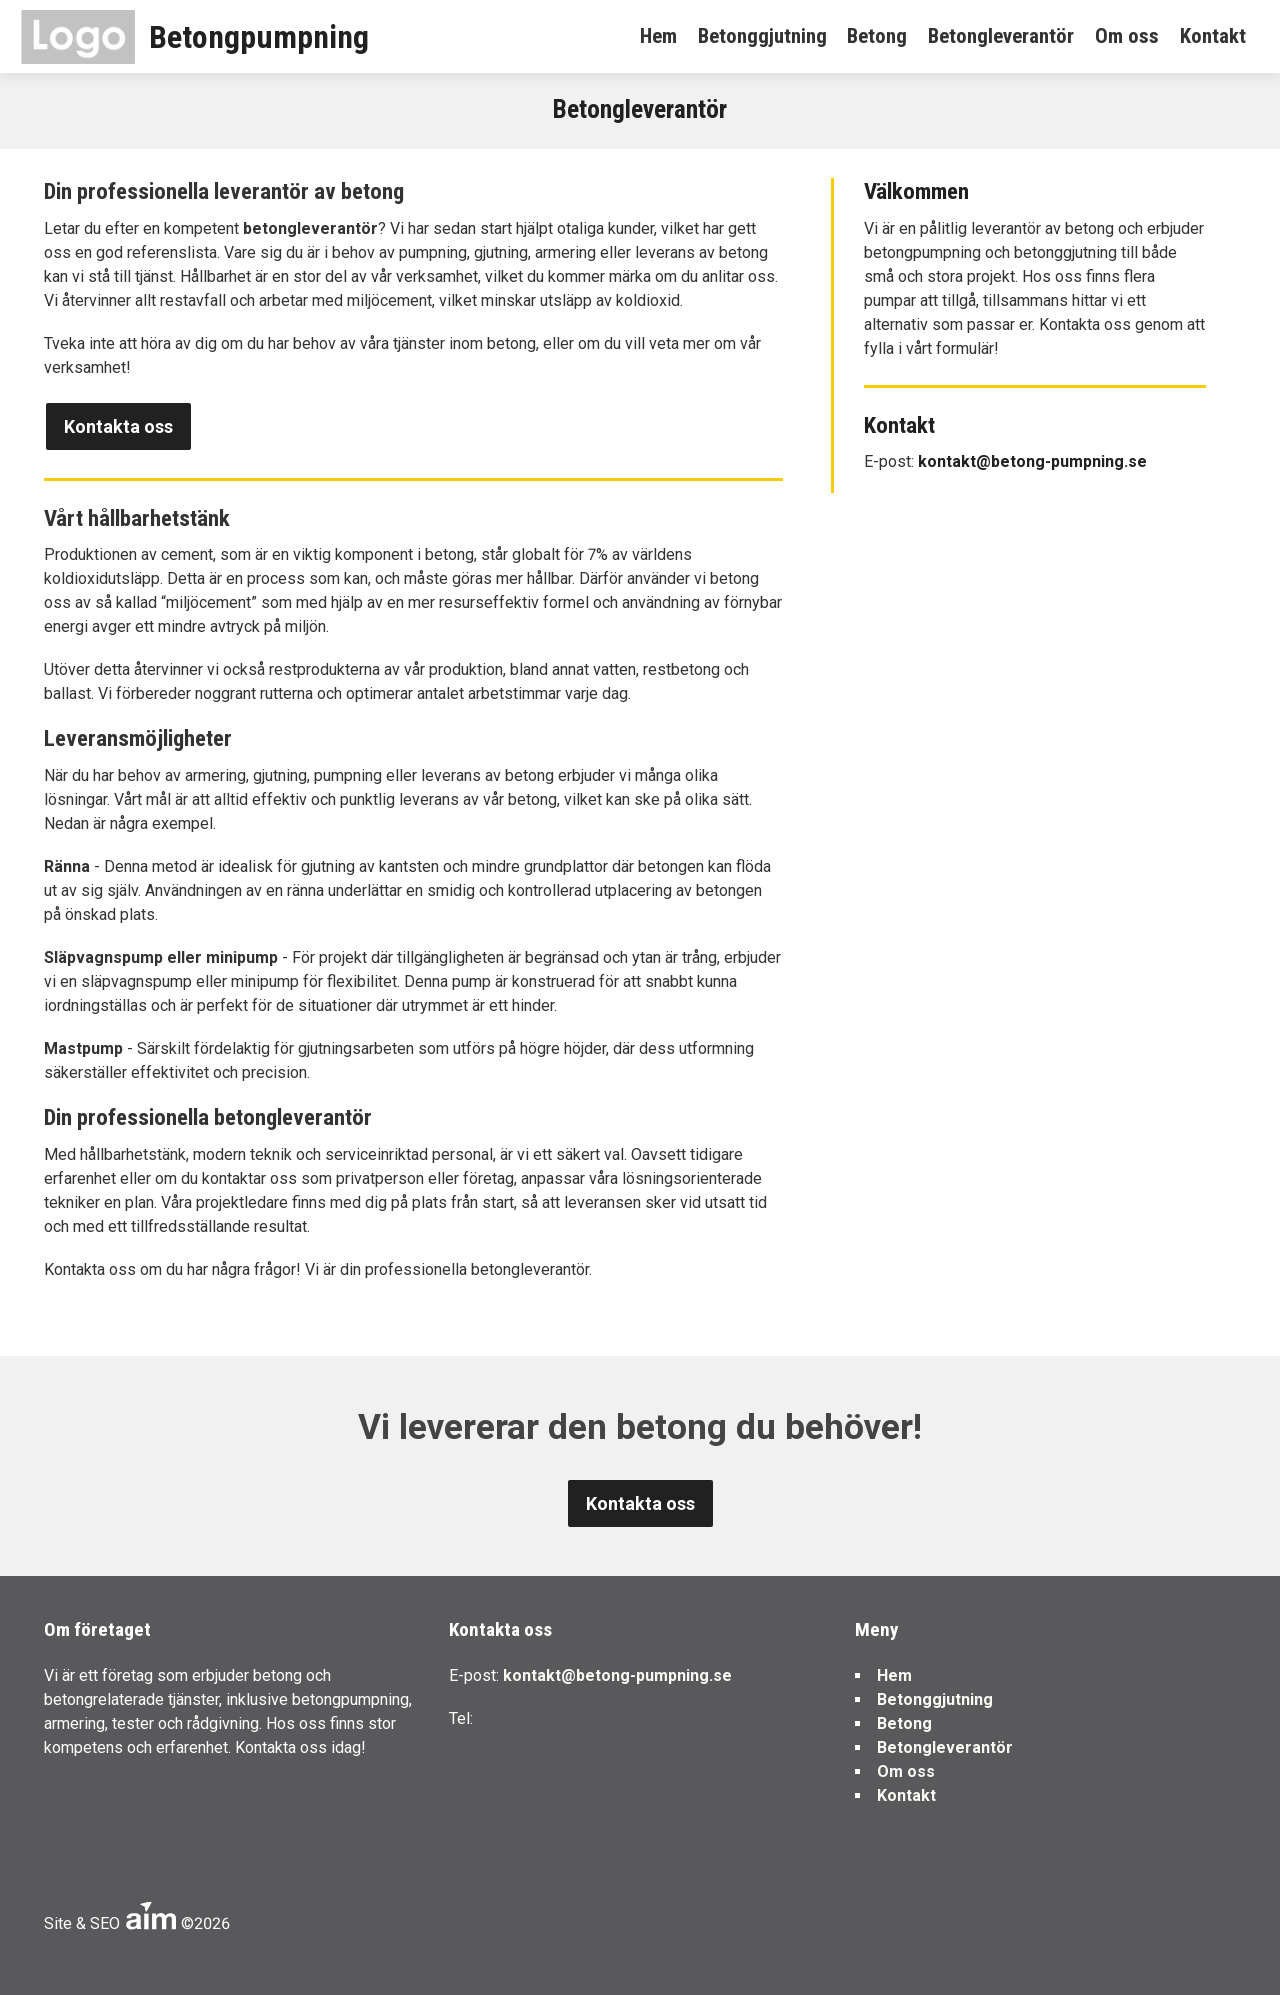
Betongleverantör (1001, 36)
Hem (658, 36)
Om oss (1127, 36)
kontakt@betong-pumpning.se (1032, 461)
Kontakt (1213, 36)
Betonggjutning (762, 36)
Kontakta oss (118, 426)
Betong (877, 36)
